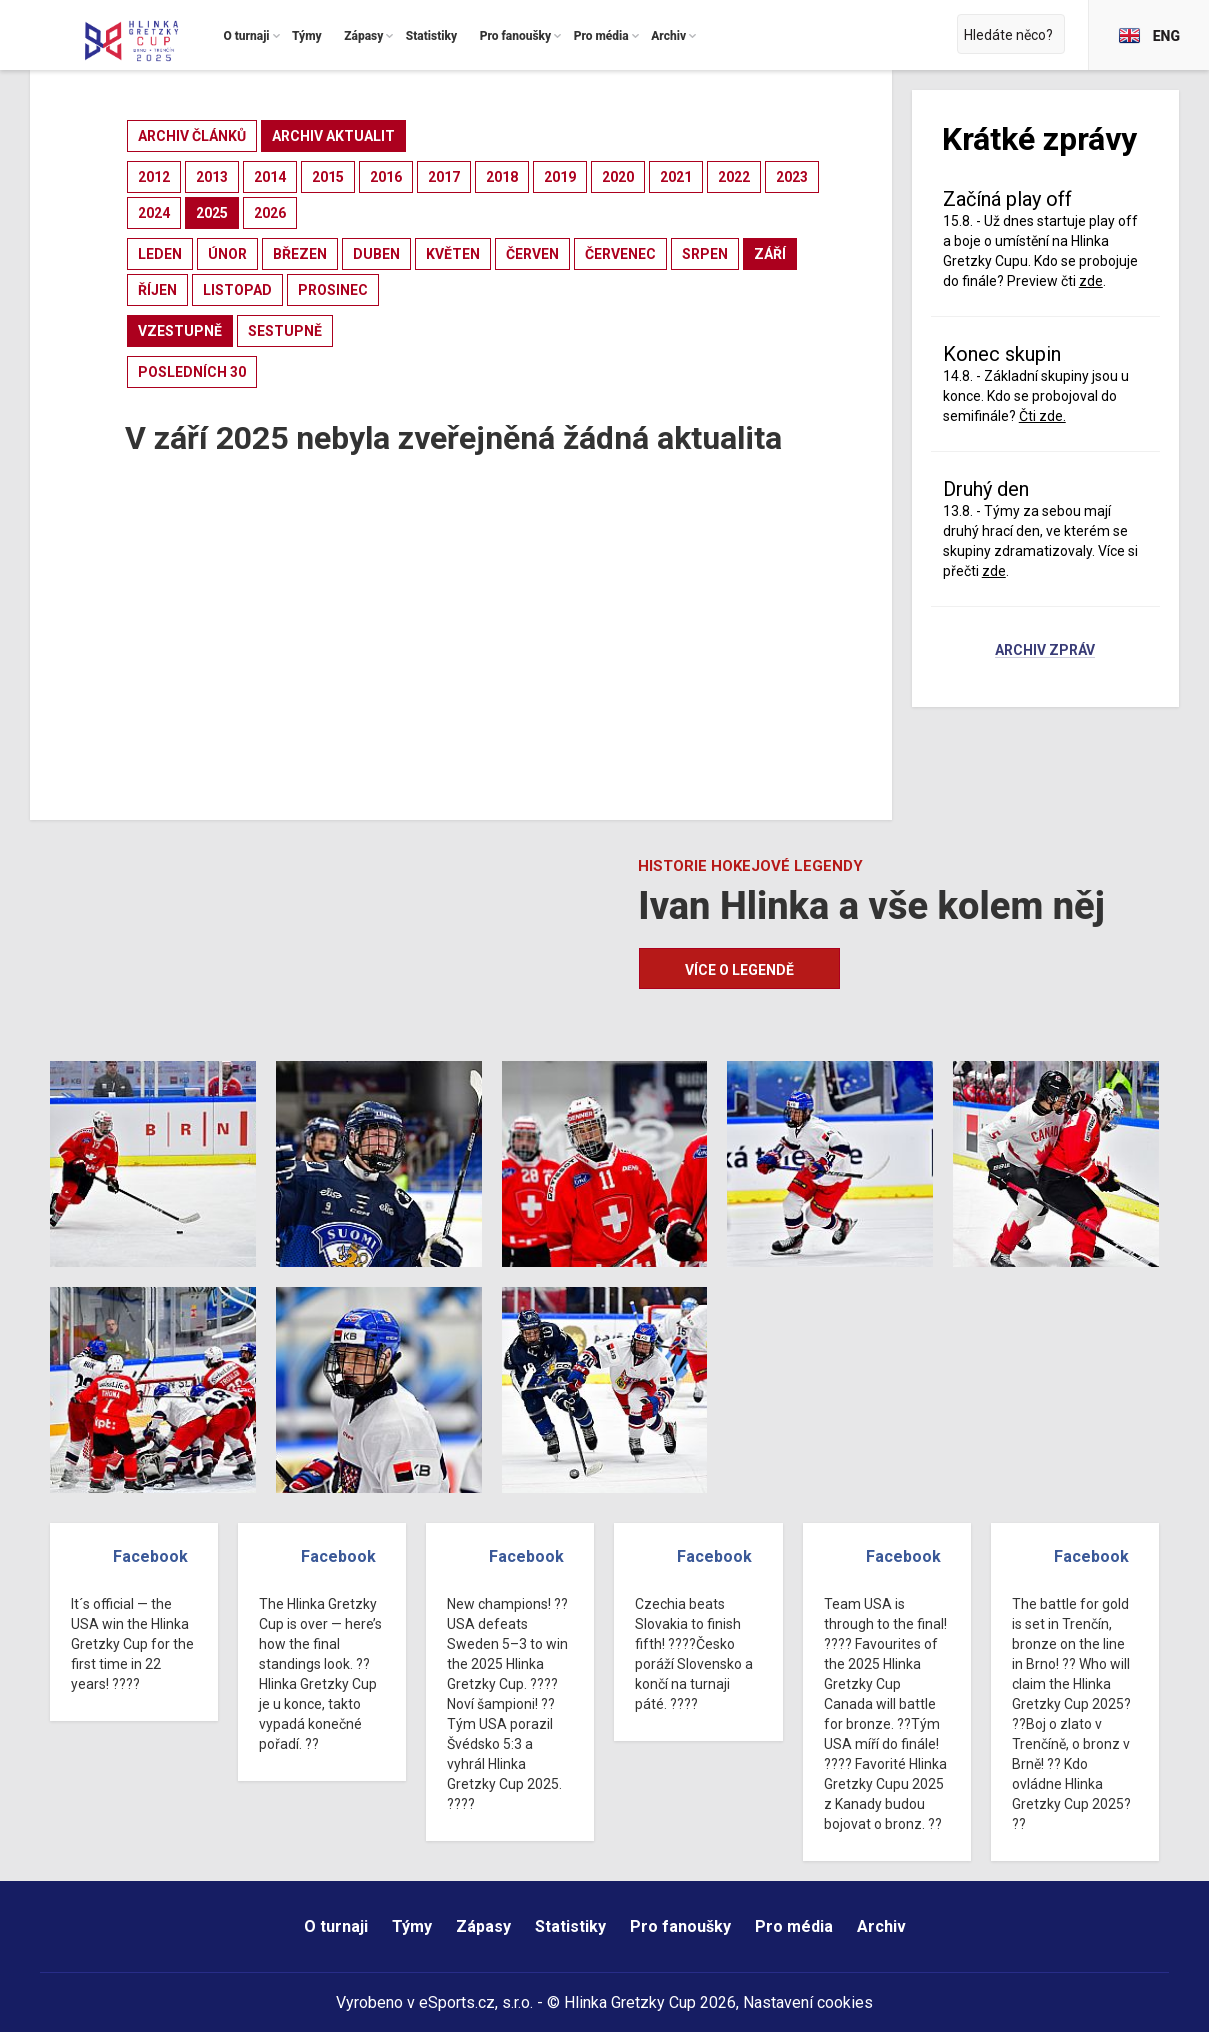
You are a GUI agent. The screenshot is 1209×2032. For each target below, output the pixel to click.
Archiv (881, 1926)
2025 (212, 213)
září (770, 254)
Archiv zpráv (1045, 651)
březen (300, 254)
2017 (444, 177)
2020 (618, 177)
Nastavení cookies (808, 2002)
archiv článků (192, 136)
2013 (212, 177)
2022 (734, 177)
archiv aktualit (333, 136)
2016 (386, 177)
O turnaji (336, 1926)
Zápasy (483, 1926)
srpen (705, 254)
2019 (560, 177)
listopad (237, 290)
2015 (328, 177)
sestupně (285, 331)
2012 (154, 177)
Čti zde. (1042, 416)
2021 (676, 177)
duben (376, 254)
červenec (620, 254)
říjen (157, 290)
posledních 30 (192, 372)
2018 (502, 177)
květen (453, 254)
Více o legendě (739, 970)
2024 (154, 213)
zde (1091, 281)
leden (160, 254)
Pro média (794, 1926)
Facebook (150, 1556)
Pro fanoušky (680, 1926)
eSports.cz (457, 2002)
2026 (270, 213)
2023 (792, 177)
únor (227, 254)
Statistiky (570, 1926)
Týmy (412, 1926)
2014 (270, 177)
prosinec (333, 290)
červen (532, 254)
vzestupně (180, 331)
